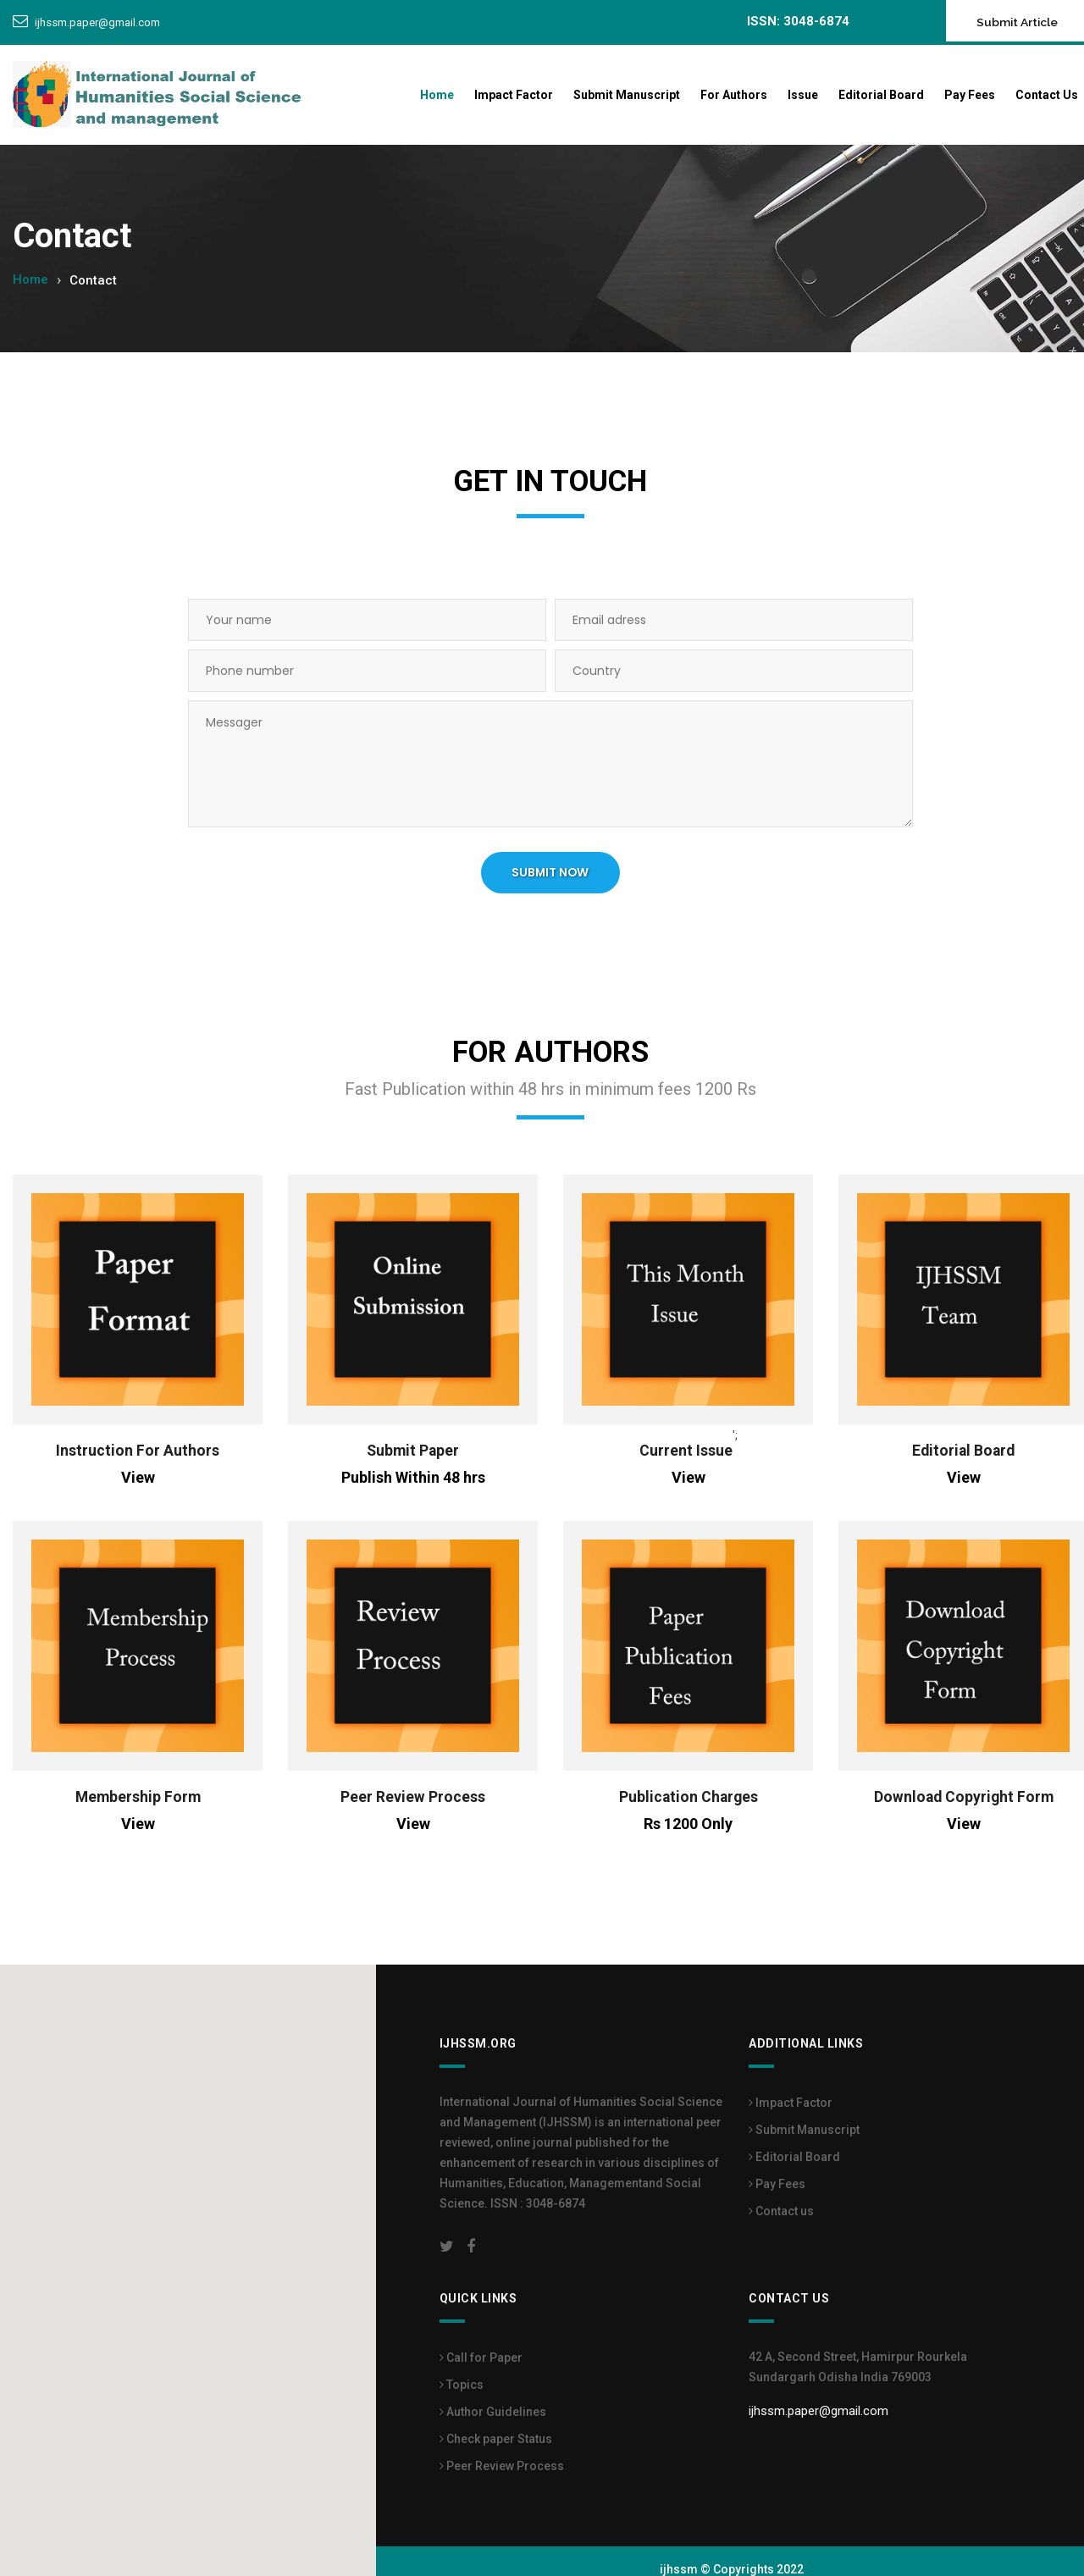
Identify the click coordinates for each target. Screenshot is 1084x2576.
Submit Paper (413, 1451)
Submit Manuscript (626, 95)
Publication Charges (688, 1789)
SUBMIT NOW (550, 873)
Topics (462, 2368)
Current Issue (686, 1451)
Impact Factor (513, 95)
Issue (803, 95)
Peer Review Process (412, 1789)
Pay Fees (969, 95)
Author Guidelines (493, 2395)
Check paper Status (496, 2423)
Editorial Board (881, 95)
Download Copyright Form (963, 1789)
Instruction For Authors (137, 1451)
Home (437, 95)
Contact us (781, 2195)
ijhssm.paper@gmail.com (97, 22)
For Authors (733, 95)
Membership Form (138, 1789)
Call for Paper (481, 2341)
